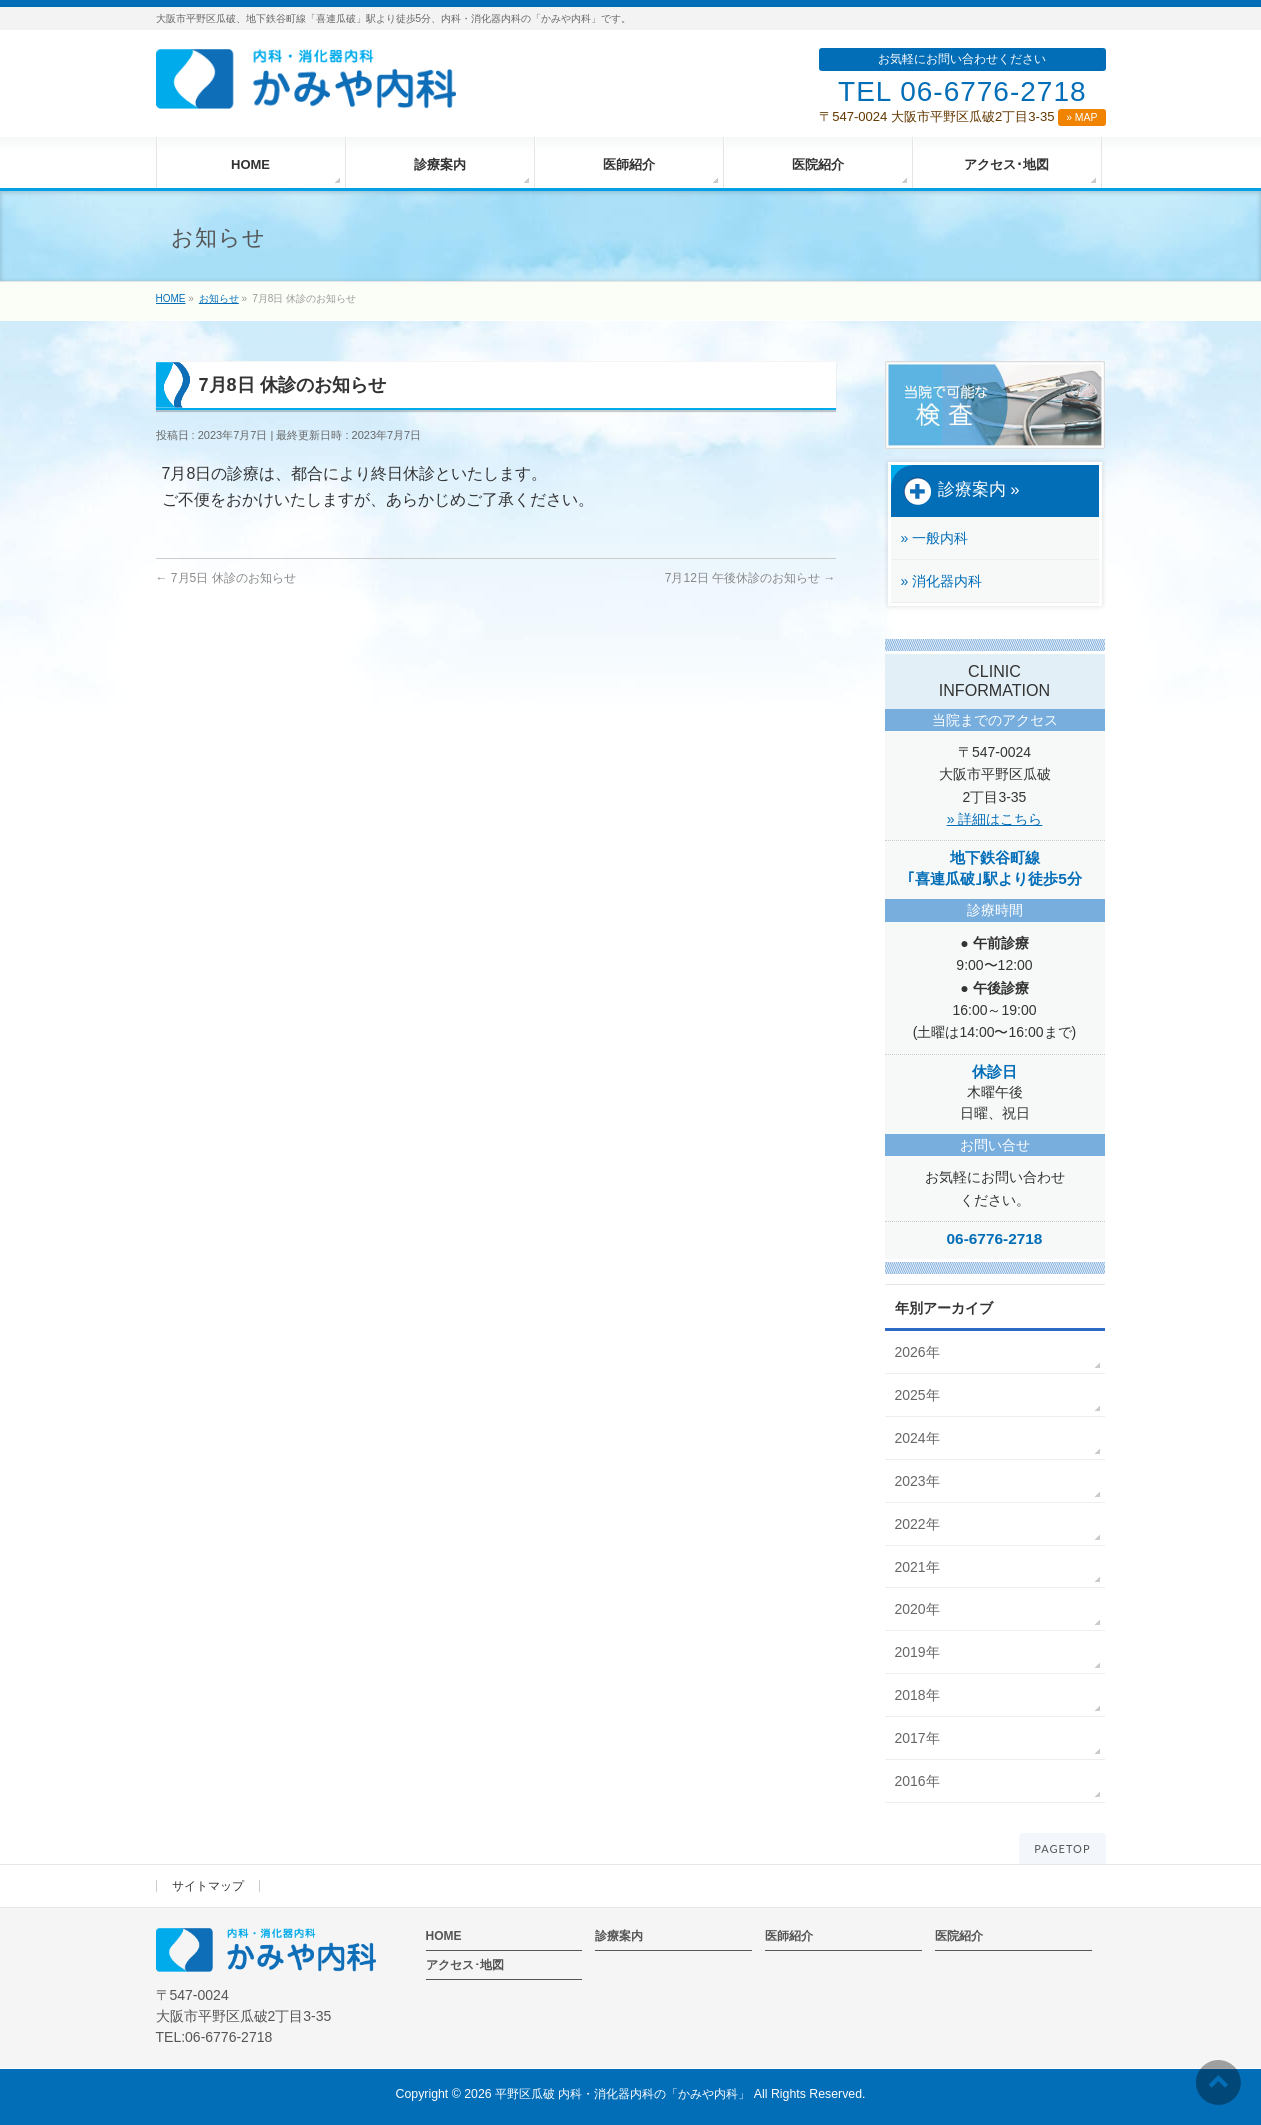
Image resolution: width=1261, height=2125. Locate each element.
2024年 (917, 1438)
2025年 (917, 1395)
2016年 (917, 1781)
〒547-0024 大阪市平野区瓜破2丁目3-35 (962, 116)
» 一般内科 (935, 538)
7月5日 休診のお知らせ (226, 578)
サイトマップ (208, 1886)
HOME (444, 1936)
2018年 (917, 1695)
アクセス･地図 (465, 1965)
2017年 (917, 1738)
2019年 (917, 1652)
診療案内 (619, 1936)
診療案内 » (961, 491)
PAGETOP (1062, 1848)
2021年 (917, 1567)
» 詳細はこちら (995, 819)
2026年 (917, 1352)
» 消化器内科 (942, 581)
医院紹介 (959, 1936)
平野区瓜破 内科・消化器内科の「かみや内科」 (622, 2094)
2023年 (917, 1481)
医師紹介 (789, 1936)
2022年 (917, 1524)
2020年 (917, 1609)
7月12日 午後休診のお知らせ (750, 578)
